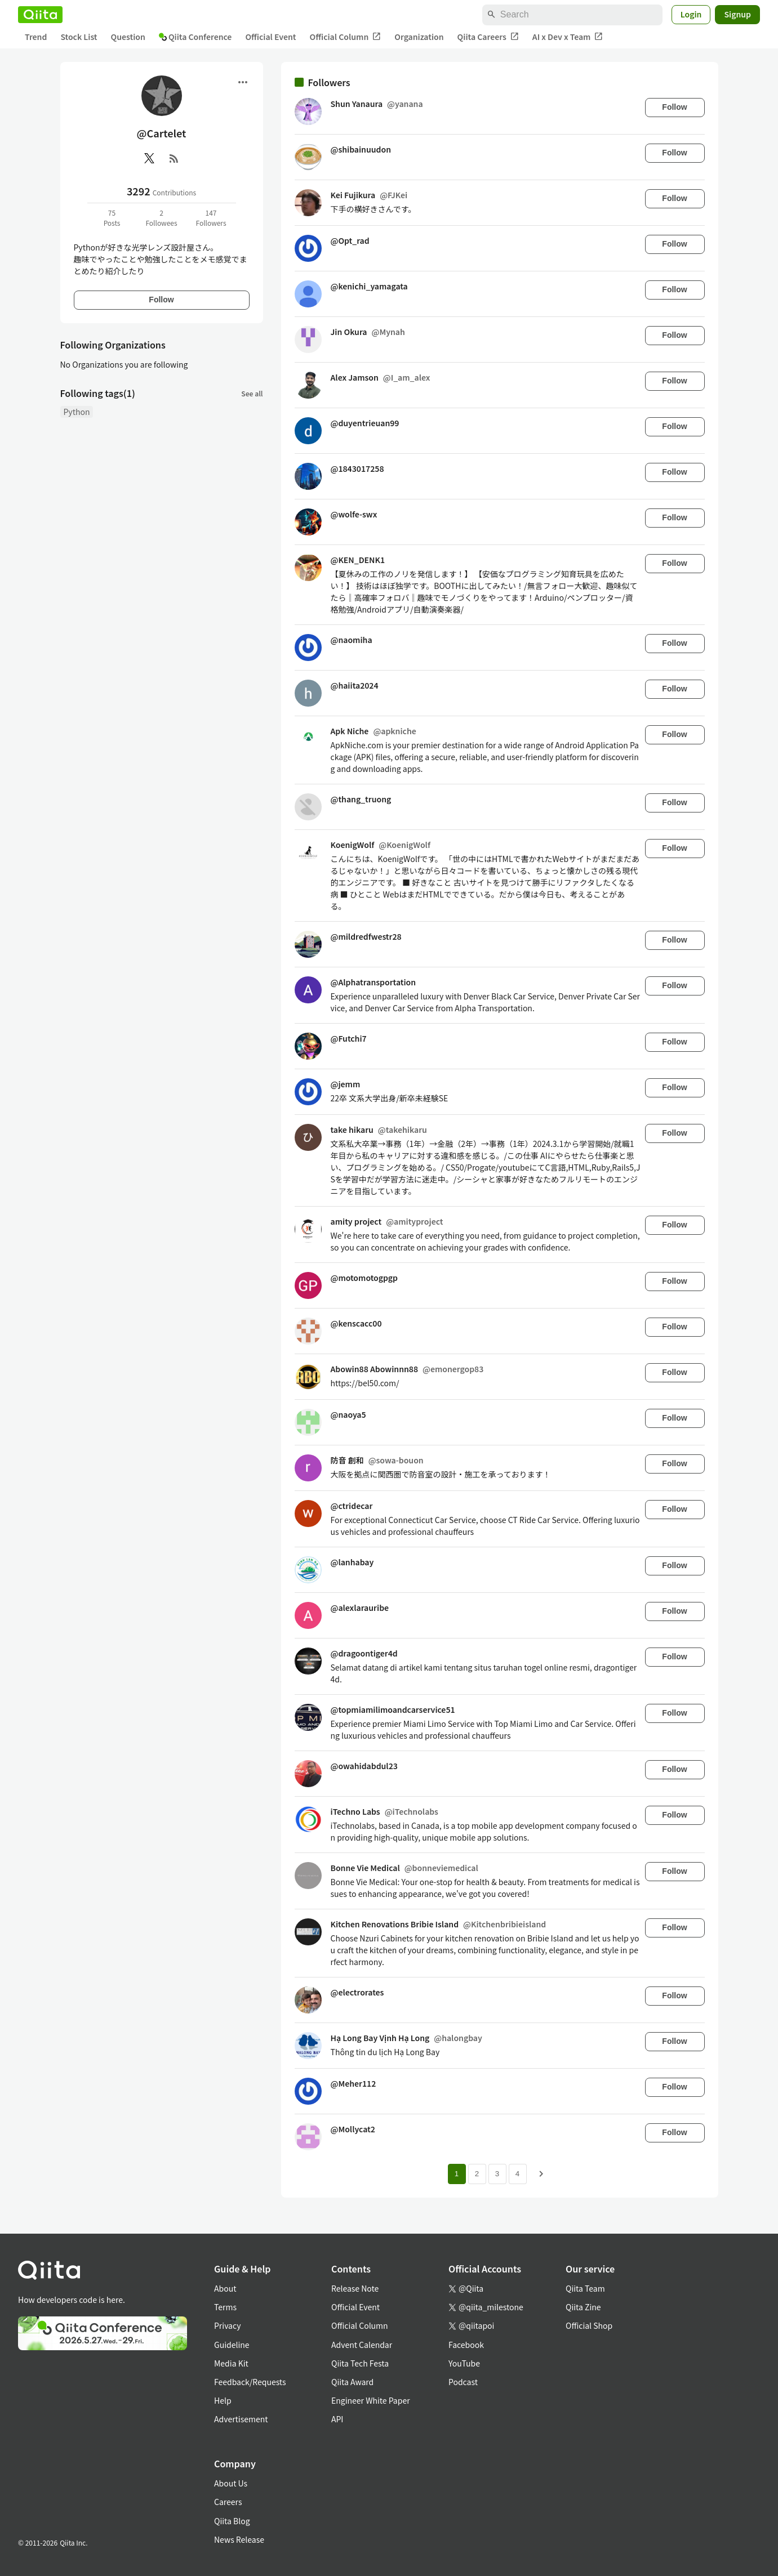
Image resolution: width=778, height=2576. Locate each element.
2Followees (161, 217)
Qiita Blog (232, 2520)
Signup (737, 14)
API (337, 2419)
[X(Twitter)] (149, 158)
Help (223, 2400)
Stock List (78, 36)
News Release (239, 2539)
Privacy (227, 2325)
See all (252, 393)
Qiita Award (352, 2381)
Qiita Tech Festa (360, 2363)
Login (691, 14)
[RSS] (174, 158)
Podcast (463, 2381)
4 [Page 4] (517, 2173)
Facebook (466, 2344)
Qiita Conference (195, 36)
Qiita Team (585, 2288)
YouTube (464, 2363)
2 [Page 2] (477, 2173)
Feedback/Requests (250, 2381)
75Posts (112, 217)
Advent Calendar (361, 2344)
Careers (228, 2501)
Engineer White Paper (370, 2400)
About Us (230, 2483)
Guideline (232, 2344)
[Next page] (541, 2174)
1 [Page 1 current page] (457, 2173)
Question (128, 36)
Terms (225, 2306)
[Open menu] (243, 82)
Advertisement (241, 2419)
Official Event (270, 36)
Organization (418, 36)
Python (77, 411)
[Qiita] (40, 14)
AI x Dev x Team (567, 37)
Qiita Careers (488, 37)
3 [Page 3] (497, 2173)
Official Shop (589, 2325)
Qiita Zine (583, 2306)
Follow (161, 299)
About (225, 2288)
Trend (36, 36)
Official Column (345, 37)
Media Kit (231, 2363)
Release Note (355, 2288)
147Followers (210, 217)
